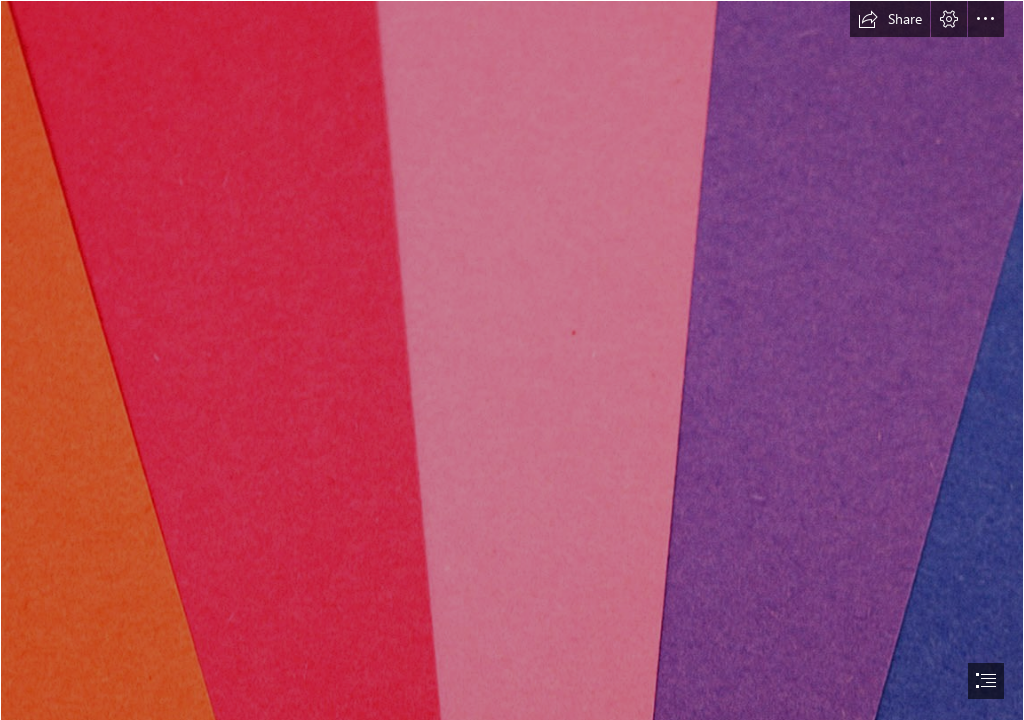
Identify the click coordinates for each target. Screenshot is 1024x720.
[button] (890, 19)
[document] (512, 360)
